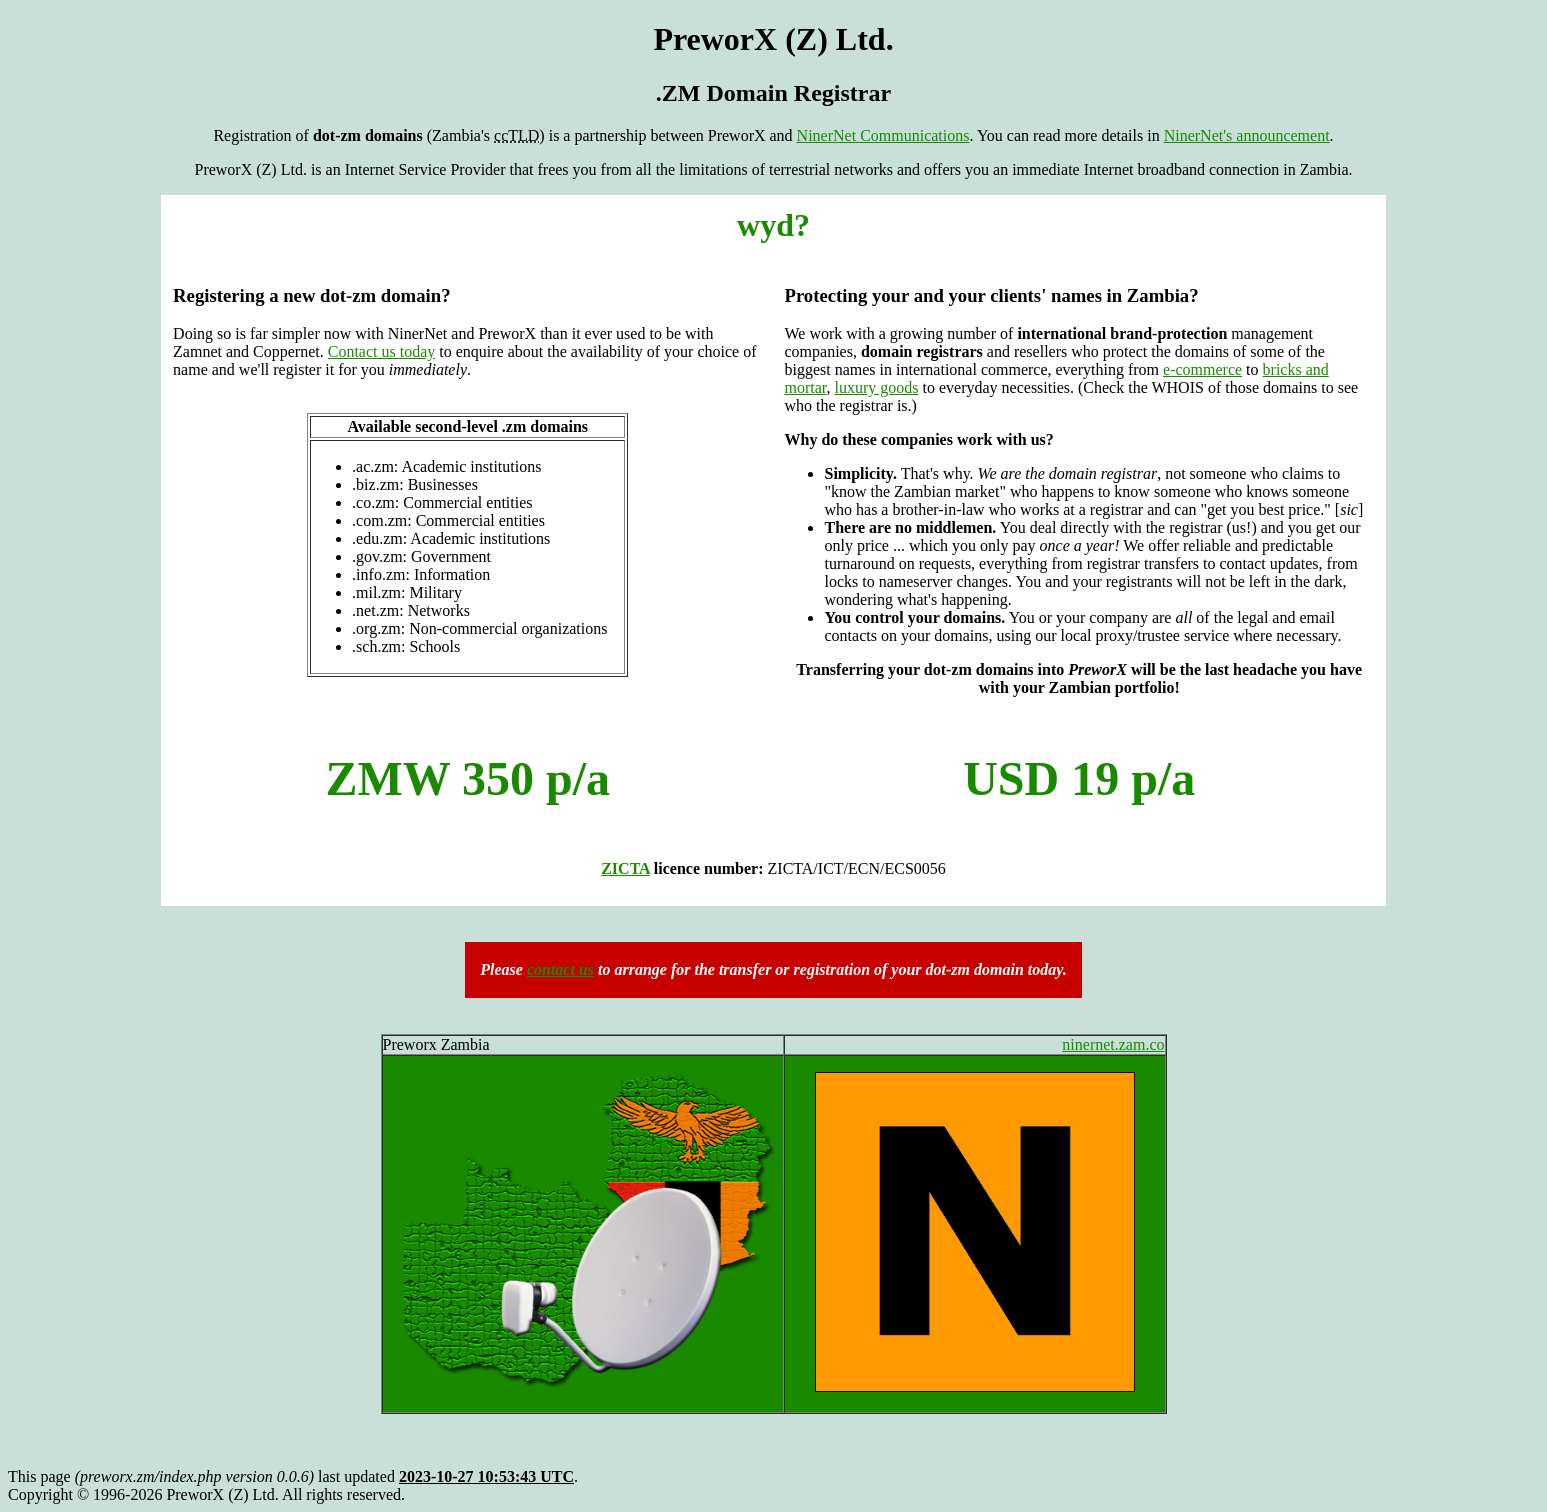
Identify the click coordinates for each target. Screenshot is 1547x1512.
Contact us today (382, 351)
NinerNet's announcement (1247, 135)
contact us (560, 969)
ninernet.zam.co (1113, 1044)
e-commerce (1202, 369)
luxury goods (877, 387)
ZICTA (625, 868)
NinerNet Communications (883, 135)
